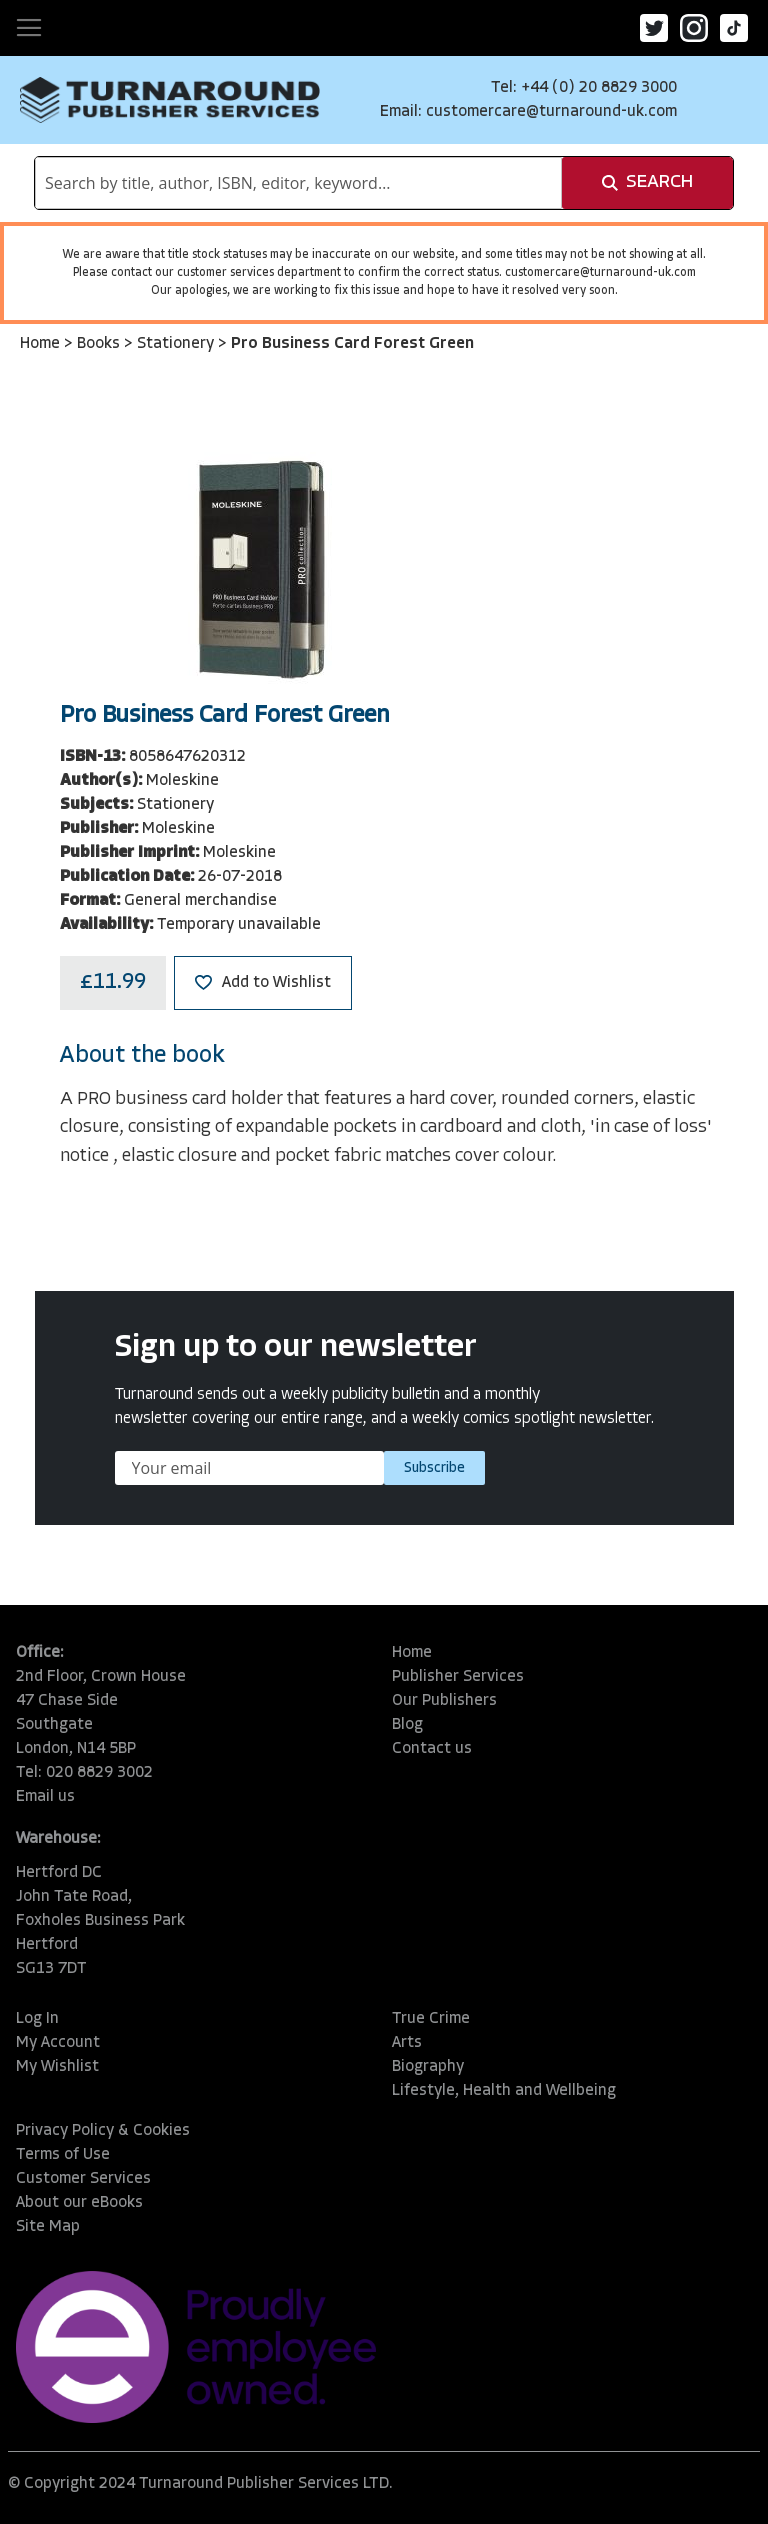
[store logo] (170, 100)
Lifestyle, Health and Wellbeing (504, 2091)
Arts (407, 2043)
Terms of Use (63, 2155)
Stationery (177, 344)
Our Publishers (444, 1701)
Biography (428, 2067)
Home (42, 344)
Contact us (432, 1749)
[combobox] (298, 183)
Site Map (48, 2227)
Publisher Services (458, 1677)
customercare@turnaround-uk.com (551, 112)
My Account (58, 2043)
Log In (37, 2019)
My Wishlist (57, 2067)
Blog (407, 1725)
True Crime (431, 2019)
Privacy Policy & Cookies (103, 2131)
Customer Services (83, 2179)
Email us (45, 1797)
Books (100, 344)
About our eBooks (79, 2203)
